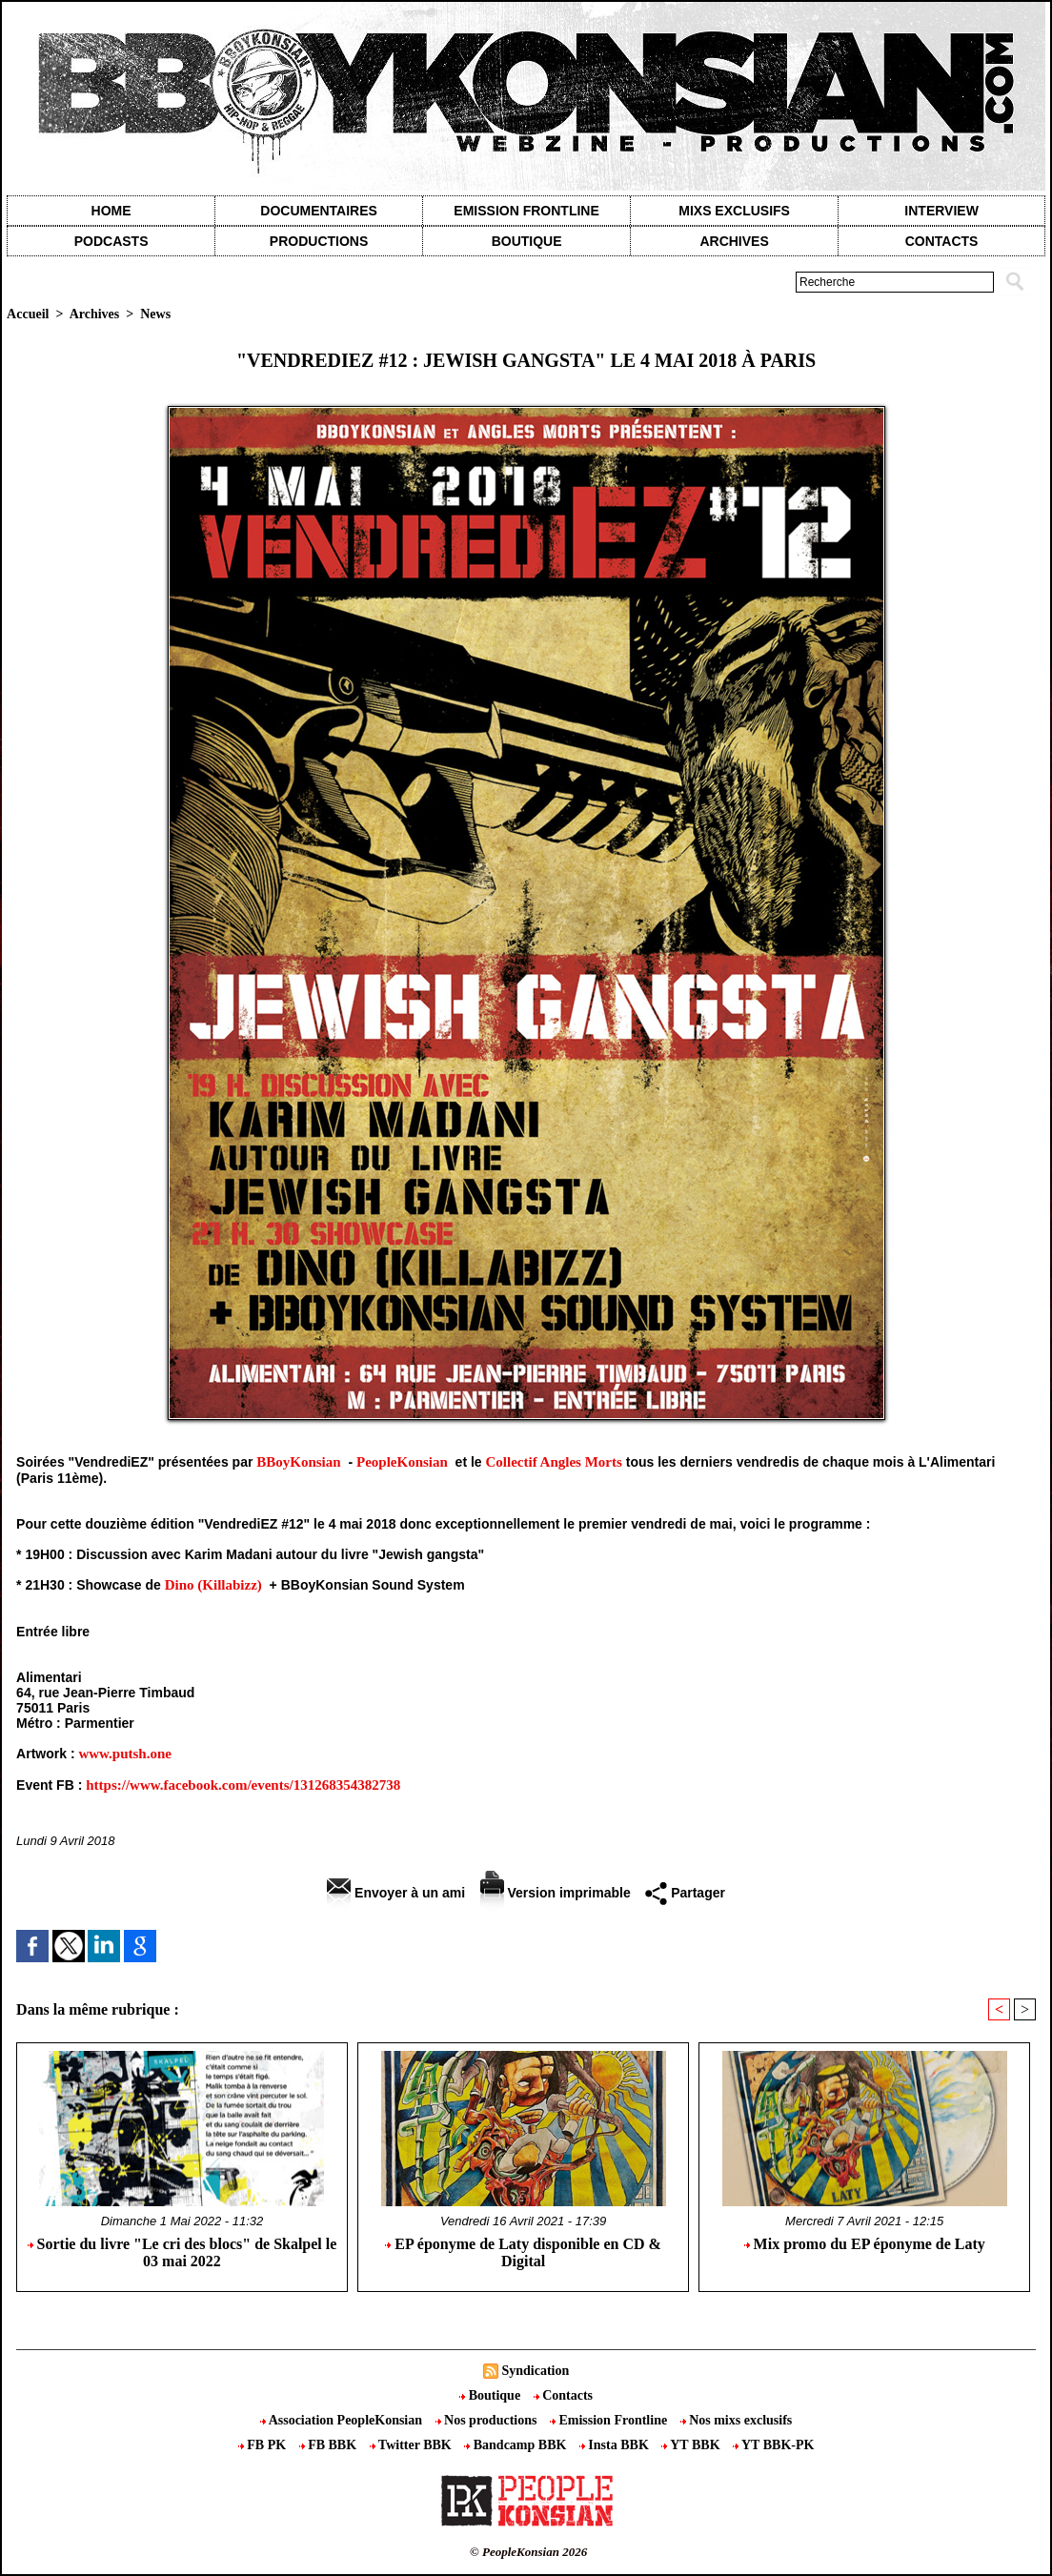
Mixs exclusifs (734, 210)
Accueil (28, 314)
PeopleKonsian (402, 1462)
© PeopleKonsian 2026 (528, 2552)
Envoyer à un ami (396, 1892)
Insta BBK (615, 2445)
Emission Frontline (526, 210)
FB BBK (329, 2445)
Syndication (535, 2370)
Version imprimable (555, 1892)
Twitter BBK (412, 2445)
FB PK (264, 2445)
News (155, 314)
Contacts (563, 2395)
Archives (733, 241)
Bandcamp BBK (517, 2445)
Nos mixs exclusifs (736, 2420)
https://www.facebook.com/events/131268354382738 (243, 1785)
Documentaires (318, 210)
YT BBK (692, 2445)
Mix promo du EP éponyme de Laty (864, 2244)
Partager (685, 1892)
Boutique (527, 241)
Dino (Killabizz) (213, 1584)
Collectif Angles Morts (554, 1462)
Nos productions (487, 2420)
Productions (319, 241)
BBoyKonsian (298, 1462)
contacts (942, 241)
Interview (941, 210)
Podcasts (111, 241)
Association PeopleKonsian (343, 2420)
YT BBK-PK (773, 2445)
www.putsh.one (125, 1753)
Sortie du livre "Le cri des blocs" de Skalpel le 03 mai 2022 (182, 2252)
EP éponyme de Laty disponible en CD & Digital (523, 2252)
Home (111, 210)
